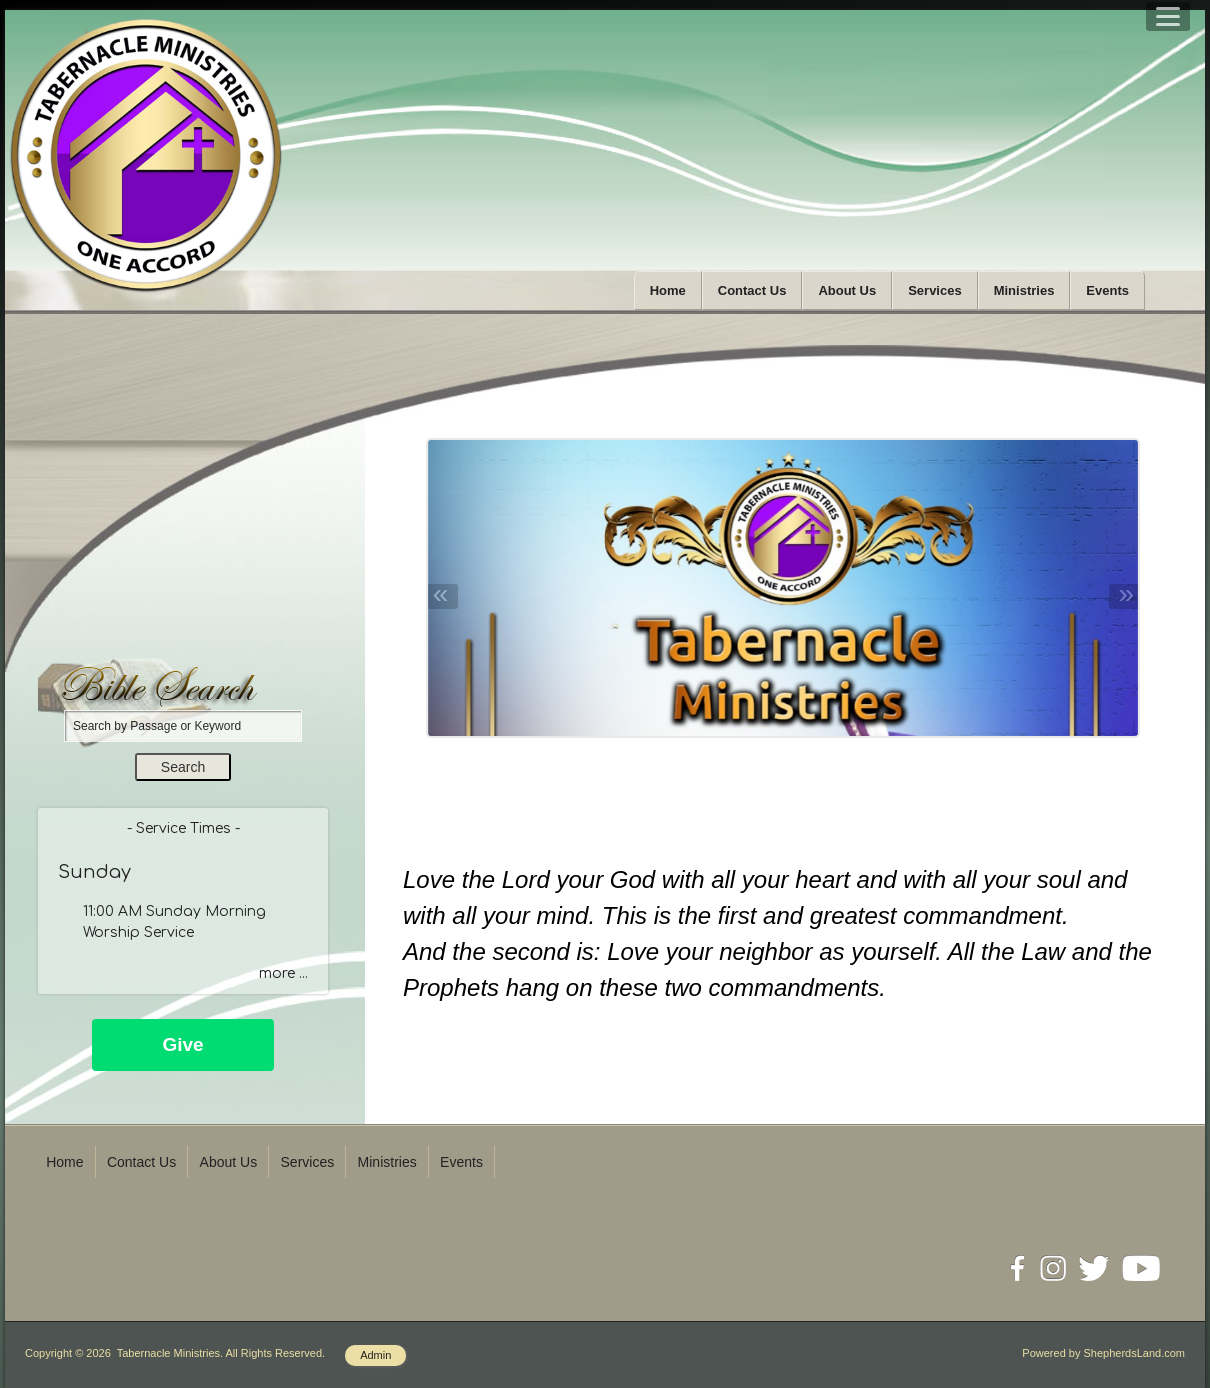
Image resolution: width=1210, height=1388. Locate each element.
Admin (375, 1355)
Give (182, 1044)
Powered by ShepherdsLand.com (1103, 1353)
